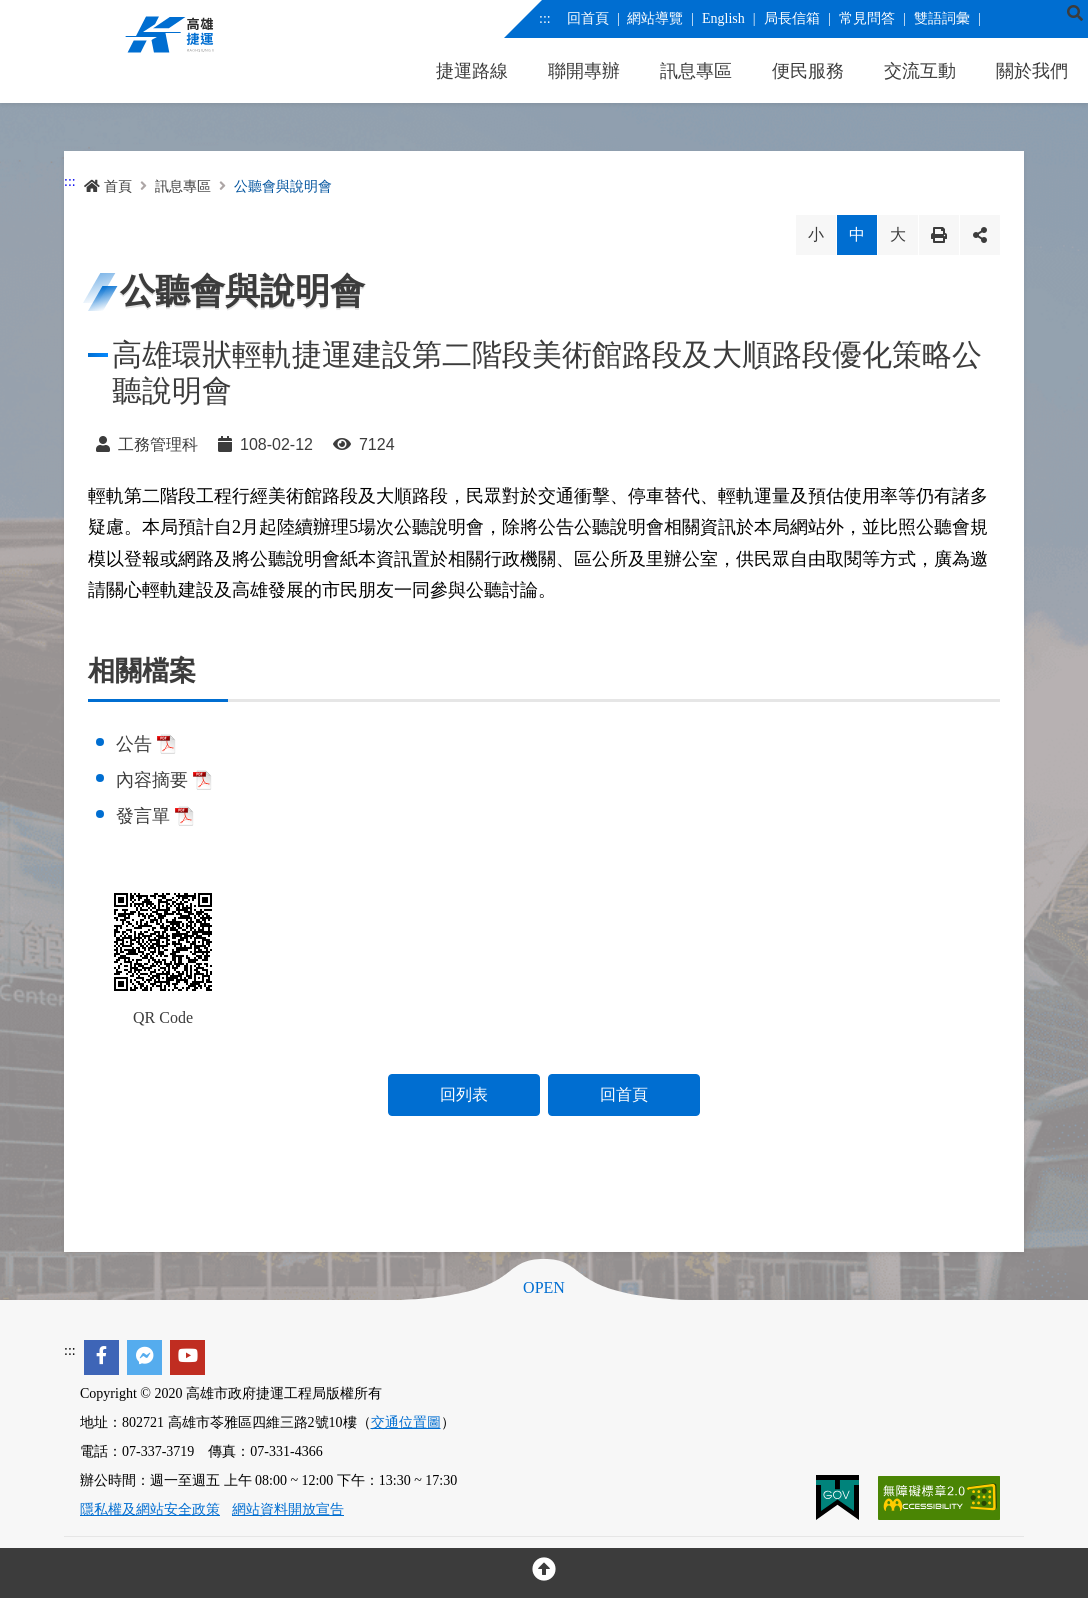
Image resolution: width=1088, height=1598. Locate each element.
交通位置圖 (406, 1422)
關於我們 (1032, 71)
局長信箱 (791, 18)
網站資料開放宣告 (288, 1509)
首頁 (108, 186)
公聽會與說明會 (283, 186)
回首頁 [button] (624, 1094)
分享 (980, 235)
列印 (939, 235)
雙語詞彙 (941, 18)
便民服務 (808, 71)
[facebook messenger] (144, 1357)
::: (545, 18)
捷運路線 (472, 71)
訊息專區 (696, 71)
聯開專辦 (584, 71)
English (723, 18)
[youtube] (187, 1357)
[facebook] (101, 1357)
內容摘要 (164, 780)
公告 (146, 744)
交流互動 (920, 71)
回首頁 (587, 18)
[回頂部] (544, 1573)
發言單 (155, 816)
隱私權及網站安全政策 (150, 1509)
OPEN (544, 1288)
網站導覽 (655, 18)
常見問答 (866, 18)
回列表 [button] (464, 1094)
